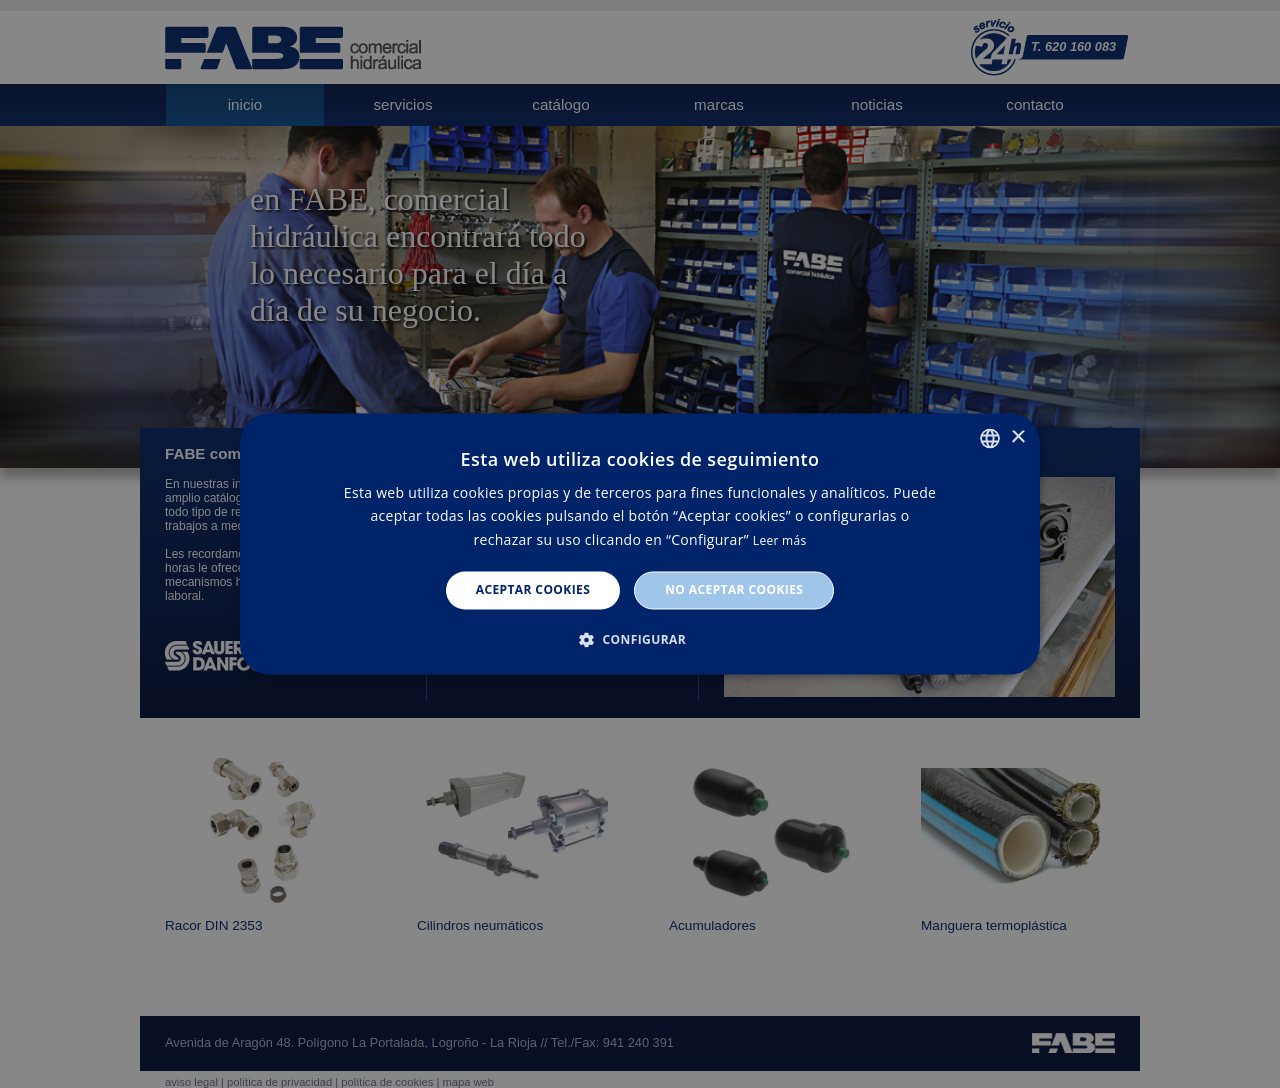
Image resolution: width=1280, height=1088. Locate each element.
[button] (640, 640)
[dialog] (640, 544)
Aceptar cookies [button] (533, 589)
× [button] (1017, 437)
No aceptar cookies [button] (734, 589)
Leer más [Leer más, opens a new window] (780, 540)
